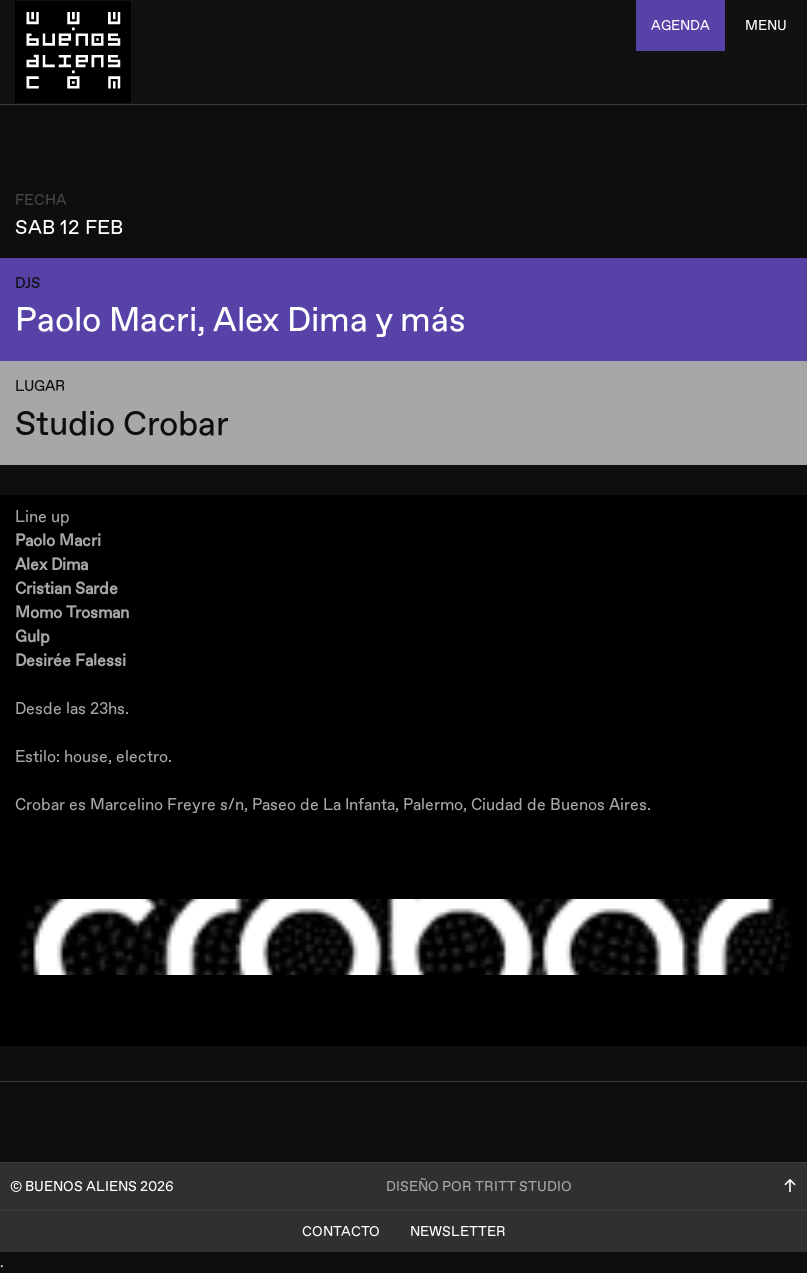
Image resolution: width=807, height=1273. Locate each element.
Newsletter (458, 1231)
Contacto (341, 1231)
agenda (680, 25)
